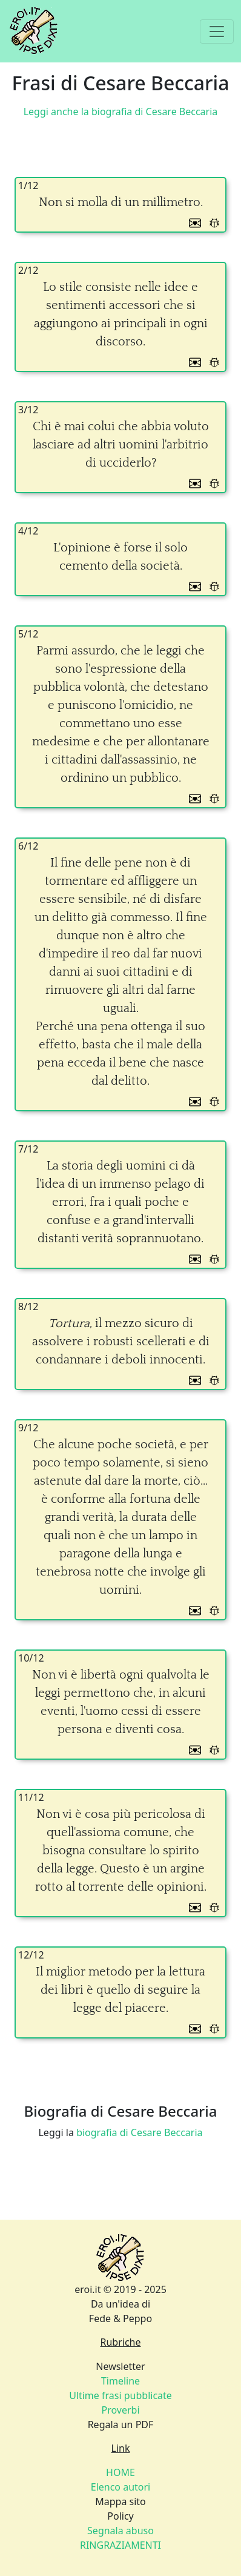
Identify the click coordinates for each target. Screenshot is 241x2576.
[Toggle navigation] (217, 31)
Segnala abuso (120, 2530)
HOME (120, 2472)
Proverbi (120, 2410)
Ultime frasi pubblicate (120, 2395)
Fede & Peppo (120, 2318)
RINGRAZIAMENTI (120, 2545)
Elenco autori (121, 2487)
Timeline (120, 2381)
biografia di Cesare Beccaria (139, 2132)
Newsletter (120, 2366)
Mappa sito (120, 2501)
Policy (120, 2516)
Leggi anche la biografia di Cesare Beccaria (121, 111)
